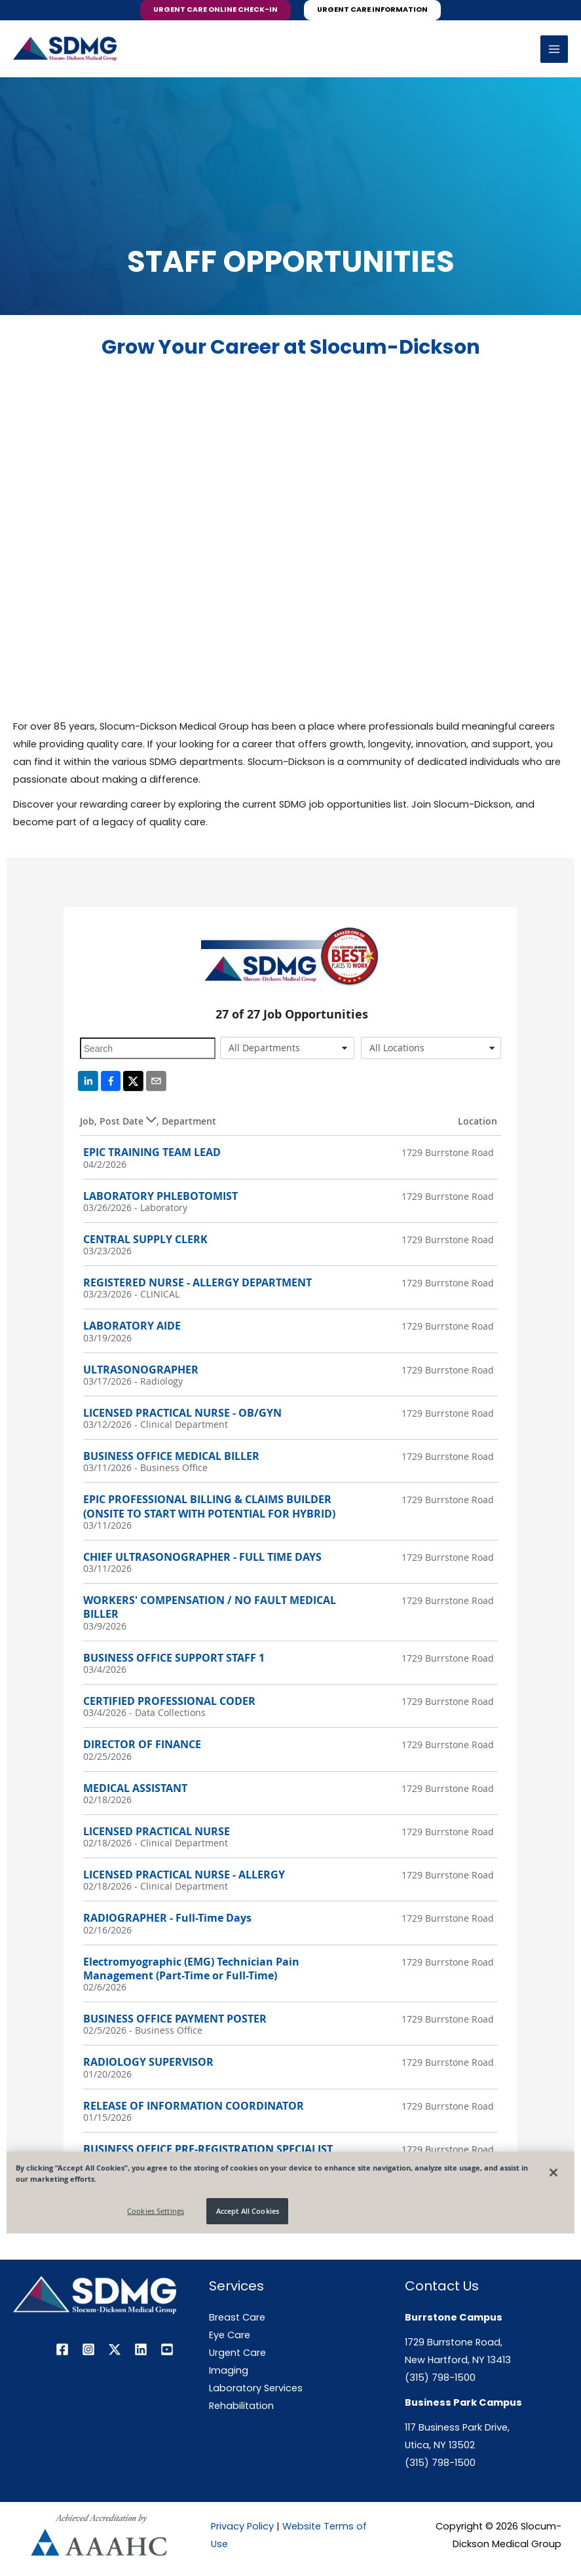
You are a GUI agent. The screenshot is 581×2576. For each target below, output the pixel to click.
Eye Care (229, 2335)
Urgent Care (237, 2352)
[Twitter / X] (114, 2349)
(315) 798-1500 (440, 2377)
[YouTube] (167, 2349)
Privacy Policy (242, 2526)
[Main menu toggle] (554, 49)
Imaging (228, 2370)
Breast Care (237, 2317)
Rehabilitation (241, 2405)
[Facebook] (62, 2349)
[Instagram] (88, 2349)
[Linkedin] (140, 2349)
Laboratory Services (256, 2388)
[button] (215, 10)
